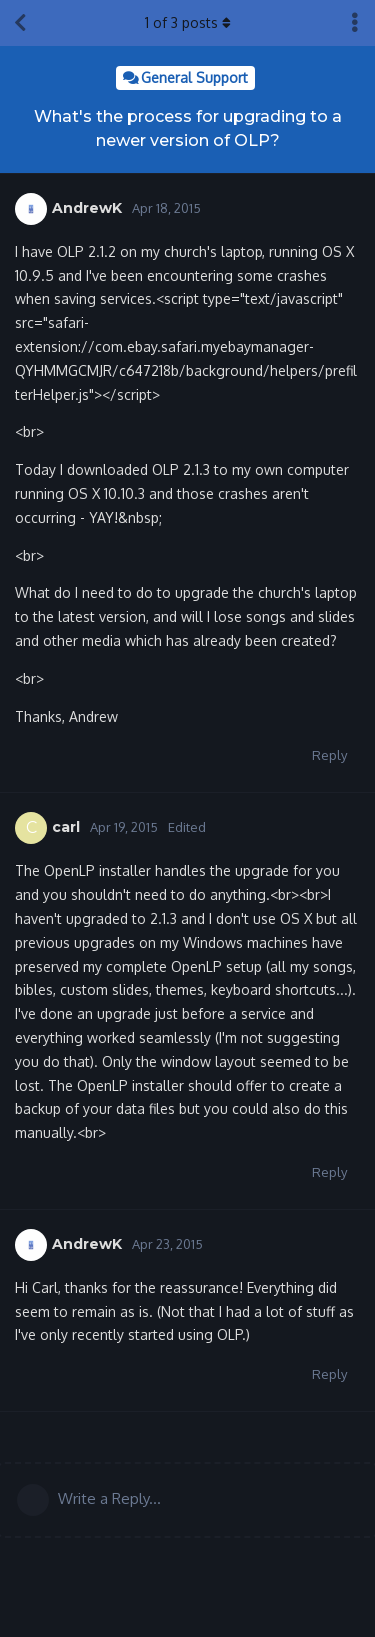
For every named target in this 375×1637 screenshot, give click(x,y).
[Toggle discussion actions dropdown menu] (355, 23)
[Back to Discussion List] (20, 23)
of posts (188, 22)
